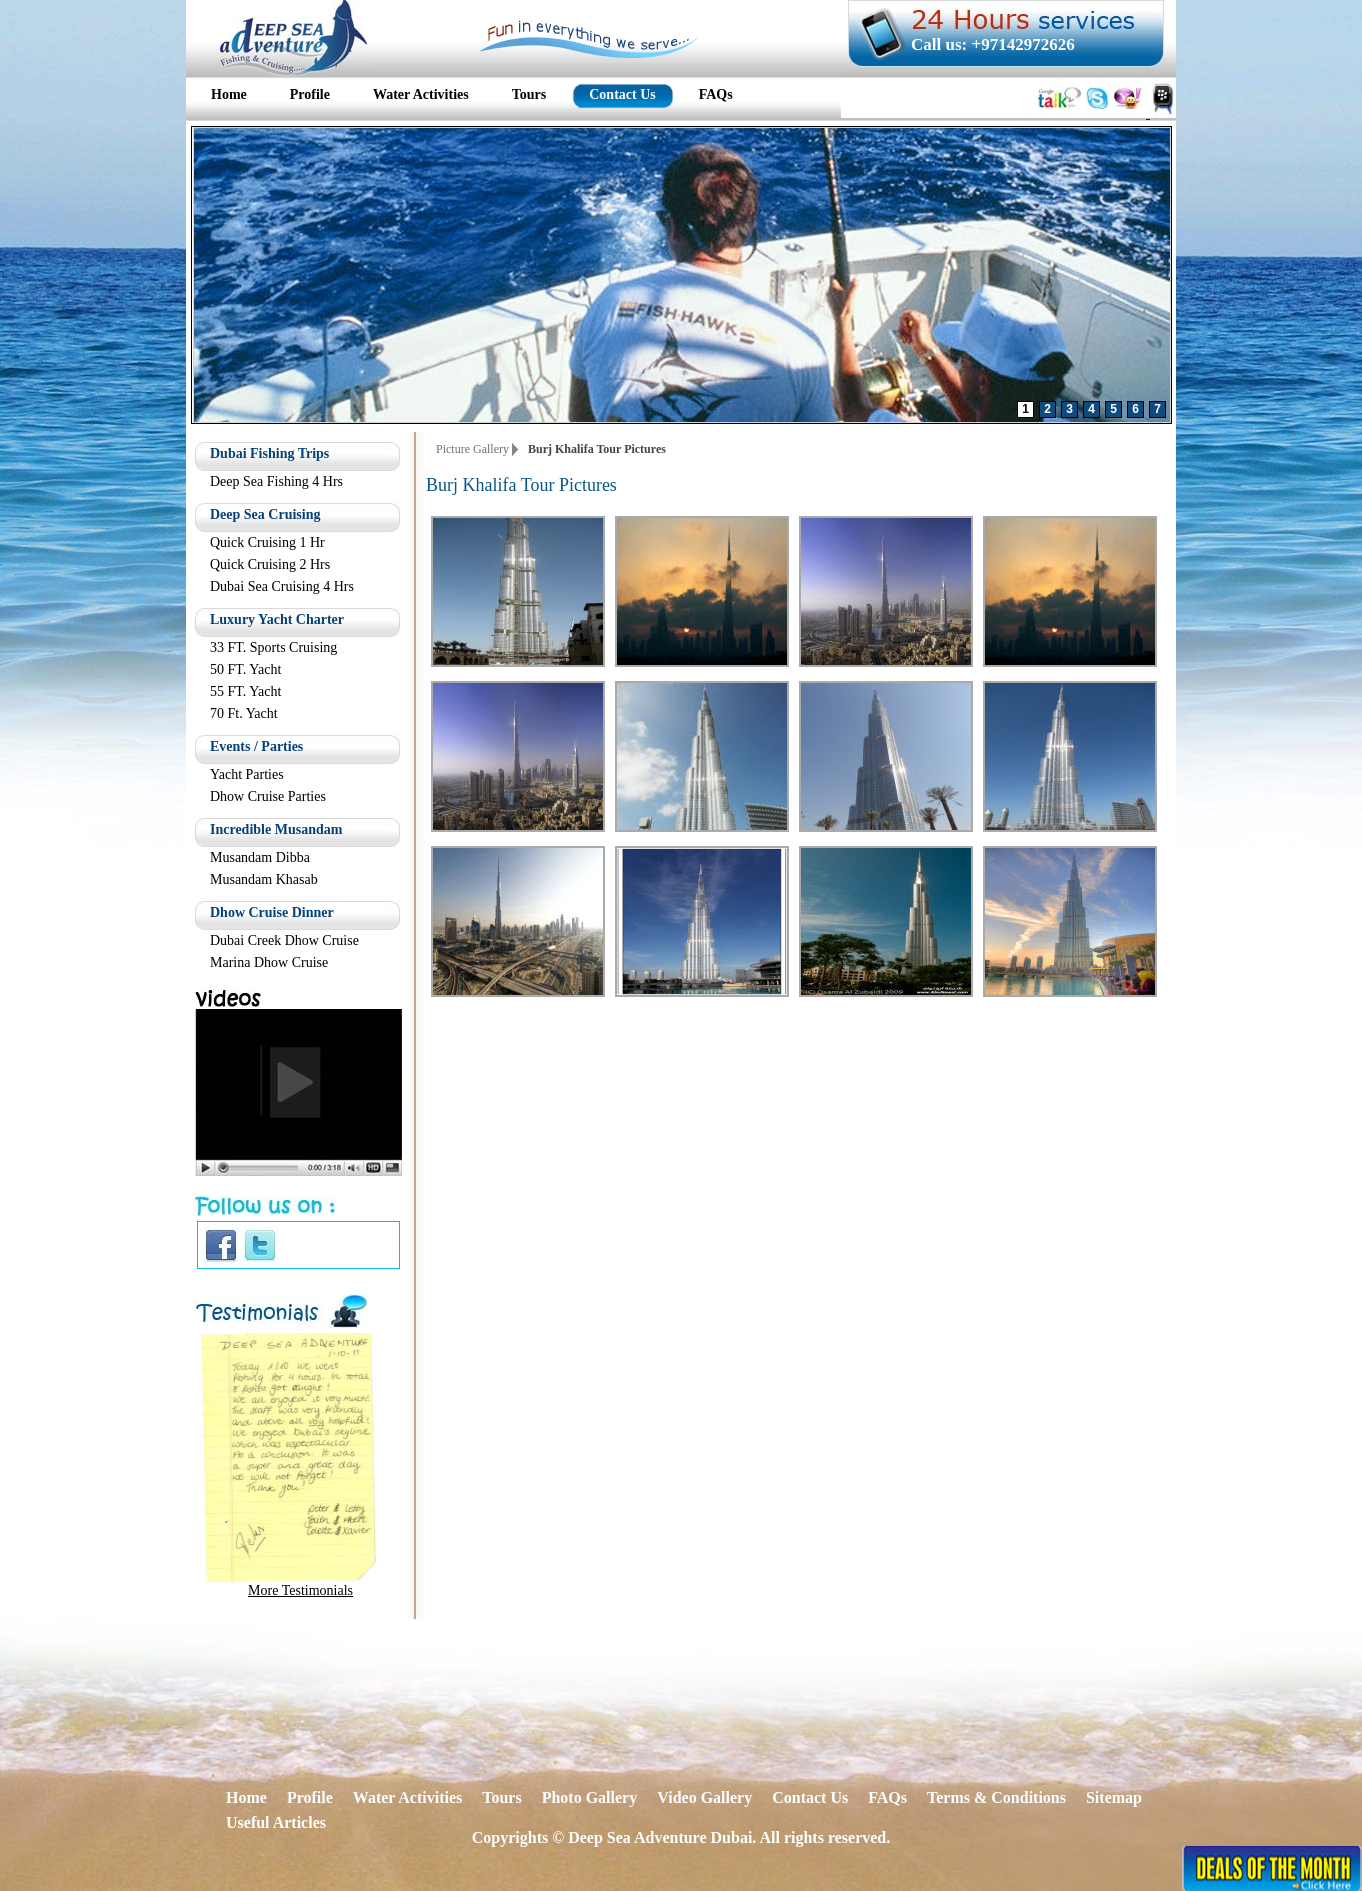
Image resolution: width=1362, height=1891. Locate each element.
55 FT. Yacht (245, 691)
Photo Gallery (590, 1797)
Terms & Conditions (996, 1797)
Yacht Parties (247, 774)
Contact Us (810, 1797)
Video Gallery (704, 1797)
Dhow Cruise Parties (268, 796)
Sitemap (1114, 1797)
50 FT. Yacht (245, 669)
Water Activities (407, 1797)
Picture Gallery (472, 449)
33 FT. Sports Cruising (273, 647)
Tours (501, 1797)
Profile (310, 1797)
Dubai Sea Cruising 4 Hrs (282, 586)
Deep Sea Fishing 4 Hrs (276, 481)
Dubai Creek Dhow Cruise (284, 940)
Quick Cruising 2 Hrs (270, 564)
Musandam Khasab (264, 879)
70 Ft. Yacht (244, 713)
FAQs (887, 1797)
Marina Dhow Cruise (269, 962)
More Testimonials (300, 1590)
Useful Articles (276, 1822)
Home (246, 1797)
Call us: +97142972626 (993, 44)
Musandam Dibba (260, 857)
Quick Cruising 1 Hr (267, 542)
